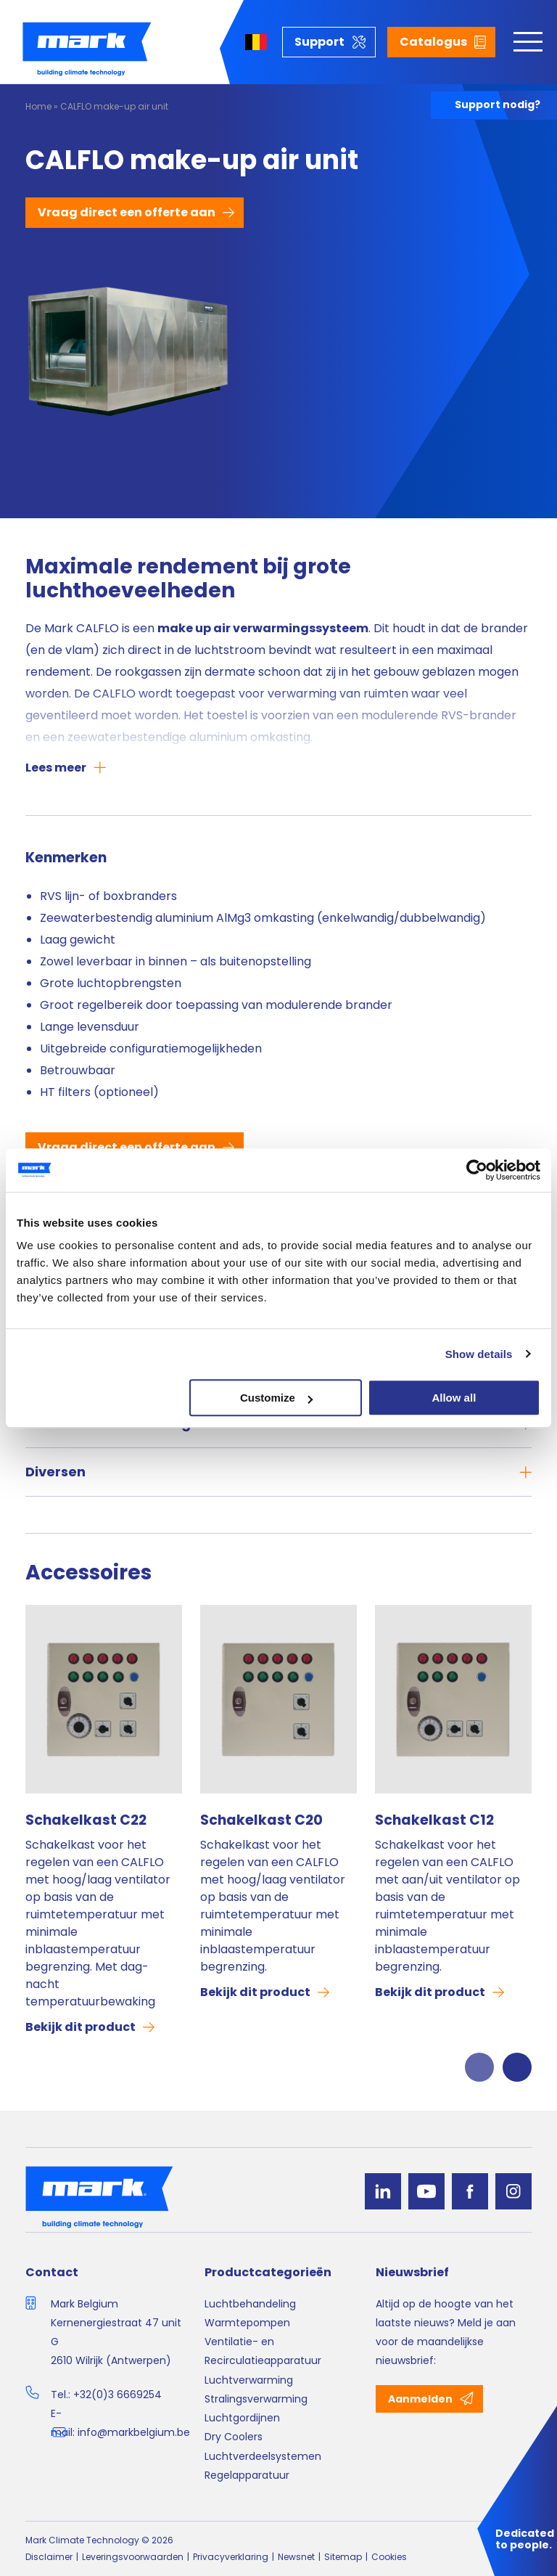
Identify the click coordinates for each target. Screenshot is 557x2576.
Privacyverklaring (230, 2557)
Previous (479, 2067)
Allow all (454, 1397)
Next (517, 2067)
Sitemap (343, 2557)
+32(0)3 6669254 (117, 2394)
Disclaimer (49, 2557)
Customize (276, 1397)
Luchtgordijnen (242, 2418)
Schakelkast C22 (86, 1820)
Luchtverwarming (249, 2380)
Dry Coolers (234, 2436)
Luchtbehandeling (250, 2304)
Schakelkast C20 (261, 1820)
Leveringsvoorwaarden (132, 2557)
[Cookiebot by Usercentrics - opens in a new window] (476, 1170)
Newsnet (296, 2557)
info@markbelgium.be (134, 2432)
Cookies (389, 2557)
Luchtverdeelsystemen (263, 2456)
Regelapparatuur (247, 2475)
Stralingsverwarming (256, 2399)
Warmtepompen (247, 2322)
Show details (479, 1354)
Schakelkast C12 (434, 1820)
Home (38, 106)
